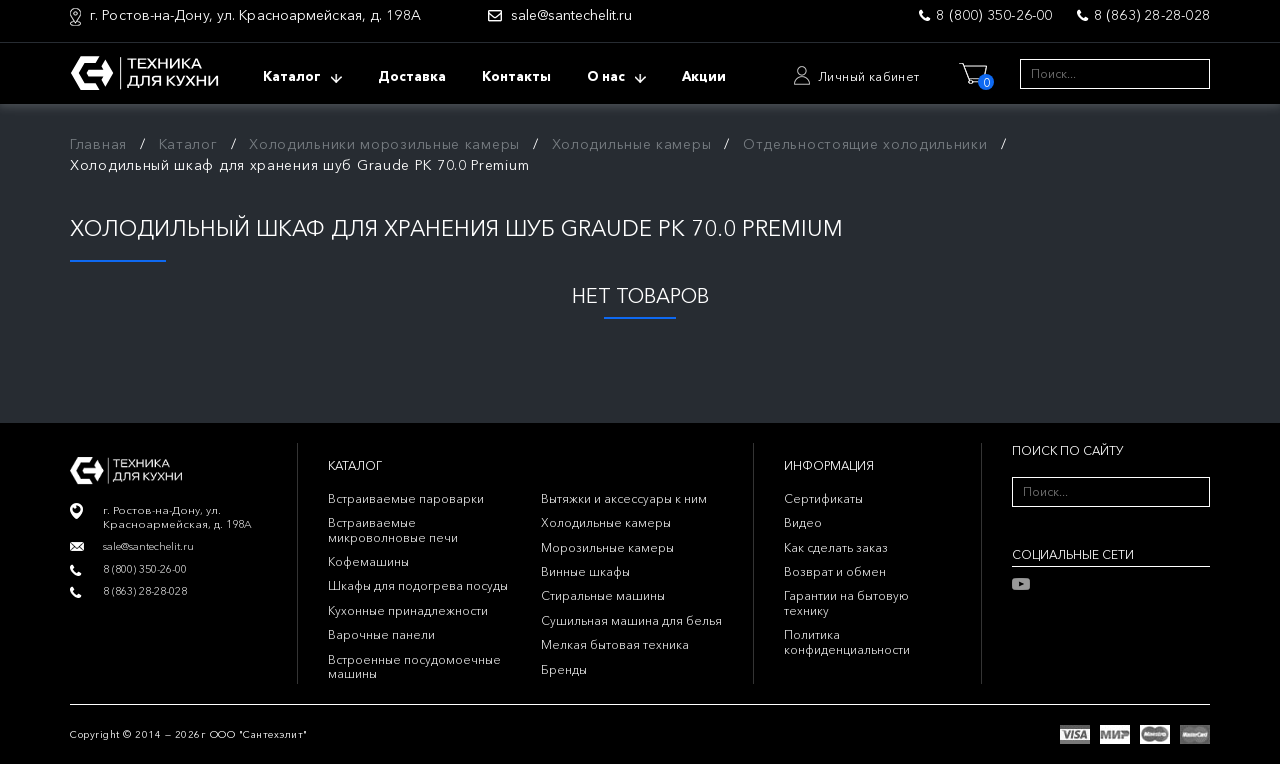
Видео (803, 522)
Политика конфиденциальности (847, 641)
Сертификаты (823, 498)
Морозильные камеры (607, 547)
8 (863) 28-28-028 (1152, 15)
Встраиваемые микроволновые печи (393, 529)
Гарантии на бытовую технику (846, 602)
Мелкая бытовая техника (615, 644)
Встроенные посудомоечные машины (414, 666)
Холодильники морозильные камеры (384, 144)
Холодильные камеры (632, 144)
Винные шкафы (585, 571)
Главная (98, 144)
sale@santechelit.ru (571, 15)
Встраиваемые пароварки (406, 498)
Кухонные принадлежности (408, 610)
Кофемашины (368, 561)
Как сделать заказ (836, 547)
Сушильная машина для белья (631, 620)
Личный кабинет (869, 76)
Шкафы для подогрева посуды (418, 585)
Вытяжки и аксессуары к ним (624, 498)
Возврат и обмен (835, 571)
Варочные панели (381, 634)
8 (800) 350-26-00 (994, 15)
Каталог (188, 144)
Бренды (564, 669)
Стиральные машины (603, 595)
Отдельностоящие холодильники (865, 144)
